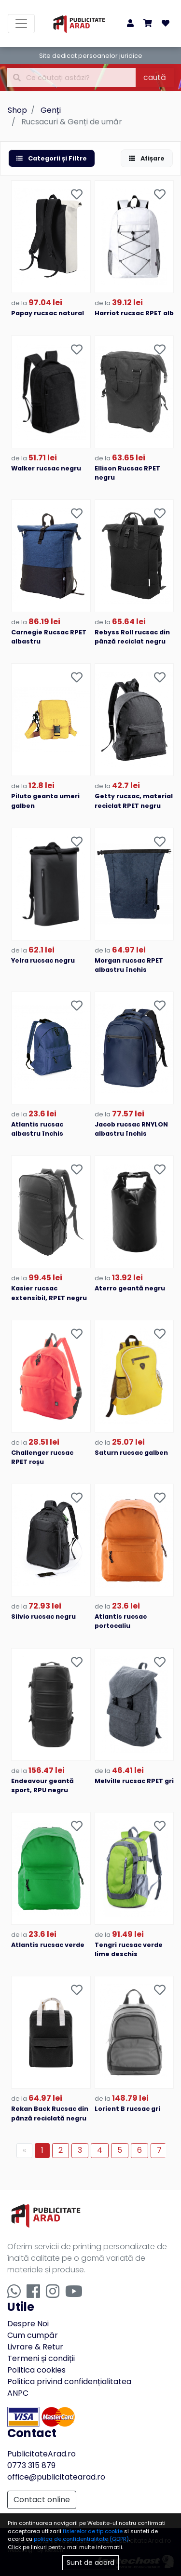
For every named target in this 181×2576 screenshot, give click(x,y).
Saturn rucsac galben (131, 1453)
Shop (17, 110)
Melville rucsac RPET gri (134, 1781)
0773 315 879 (31, 2465)
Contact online (42, 2499)
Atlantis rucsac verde (47, 1945)
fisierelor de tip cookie (93, 2531)
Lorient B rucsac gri (127, 2109)
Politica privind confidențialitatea (69, 2381)
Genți (51, 110)
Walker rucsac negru (46, 468)
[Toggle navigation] (21, 23)
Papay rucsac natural (47, 313)
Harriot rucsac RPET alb (134, 313)
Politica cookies (36, 2369)
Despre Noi (28, 2323)
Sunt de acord (90, 2562)
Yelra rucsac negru (43, 960)
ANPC (17, 2393)
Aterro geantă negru (130, 1288)
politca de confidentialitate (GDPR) (81, 2539)
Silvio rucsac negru (43, 1616)
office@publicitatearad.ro (56, 2476)
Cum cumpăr (32, 2335)
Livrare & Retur (35, 2346)
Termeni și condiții (41, 2358)
